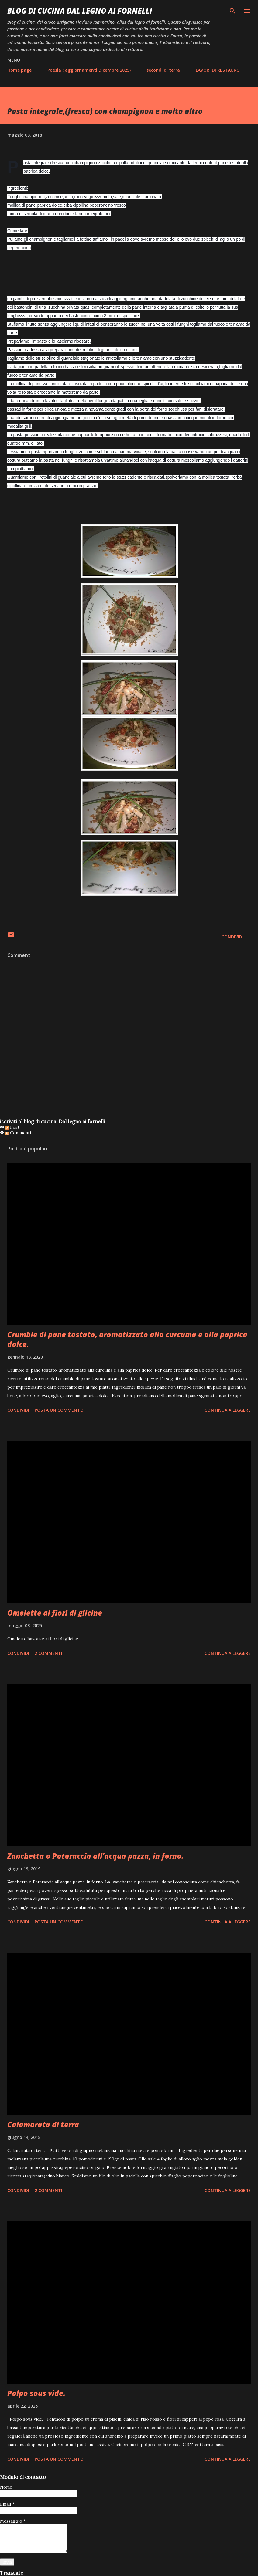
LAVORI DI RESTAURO (218, 70)
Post (12, 1127)
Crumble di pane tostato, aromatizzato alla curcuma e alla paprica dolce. (127, 1339)
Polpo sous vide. (36, 2393)
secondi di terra (163, 70)
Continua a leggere (228, 1410)
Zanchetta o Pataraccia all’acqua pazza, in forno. (95, 1856)
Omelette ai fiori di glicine (54, 1613)
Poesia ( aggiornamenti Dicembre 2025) (89, 70)
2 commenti (48, 1653)
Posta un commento (59, 1410)
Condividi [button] (232, 937)
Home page (19, 70)
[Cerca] (232, 11)
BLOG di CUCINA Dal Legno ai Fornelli (79, 11)
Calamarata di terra (43, 2125)
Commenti (18, 1132)
